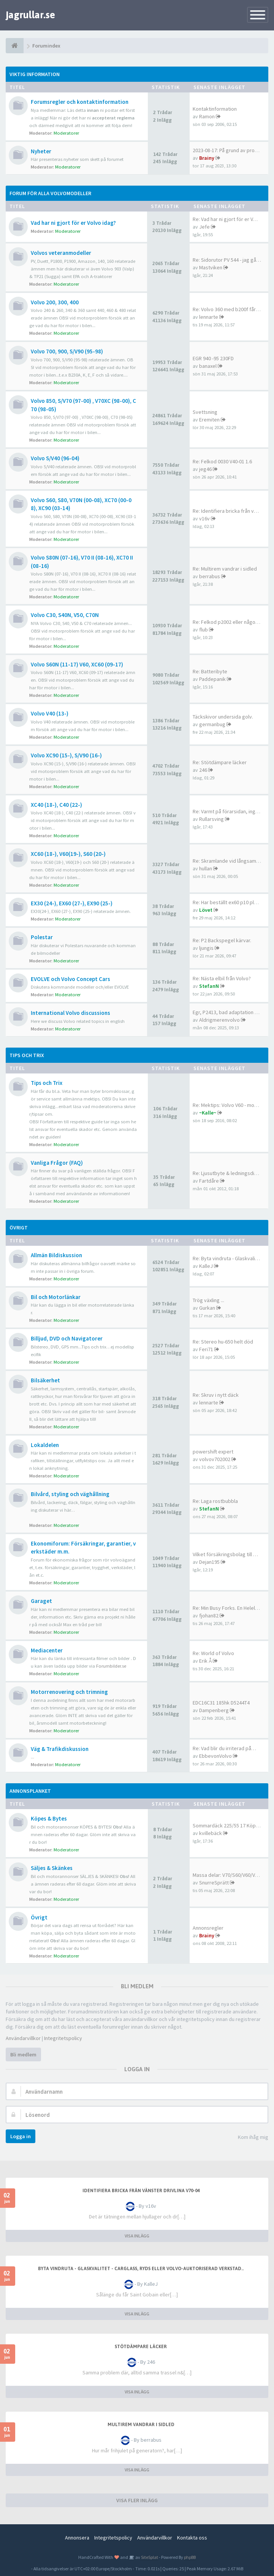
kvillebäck (210, 1833)
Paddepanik (212, 679)
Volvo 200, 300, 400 (55, 302)
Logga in (20, 2136)
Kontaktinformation (215, 108)
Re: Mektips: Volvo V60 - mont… (228, 1105)
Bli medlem (23, 2054)
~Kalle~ (207, 1112)
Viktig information (35, 74)
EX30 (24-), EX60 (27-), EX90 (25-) (71, 903)
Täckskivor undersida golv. (223, 716)
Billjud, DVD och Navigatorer (67, 1338)
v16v (204, 518)
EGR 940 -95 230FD (213, 358)
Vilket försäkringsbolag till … (225, 1554)
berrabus (209, 576)
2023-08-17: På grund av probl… (228, 150)
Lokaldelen (45, 1445)
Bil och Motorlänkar (56, 1297)
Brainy (206, 157)
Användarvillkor (23, 2038)
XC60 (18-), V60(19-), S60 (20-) (68, 853)
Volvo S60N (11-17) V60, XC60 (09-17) (77, 664)
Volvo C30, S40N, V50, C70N (65, 615)
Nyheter (41, 151)
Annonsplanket (30, 1790)
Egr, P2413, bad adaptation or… (228, 1012)
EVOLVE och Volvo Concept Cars (70, 979)
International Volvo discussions (70, 1012)
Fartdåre (209, 1180)
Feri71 (206, 1349)
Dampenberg (214, 1710)
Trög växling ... (208, 1300)
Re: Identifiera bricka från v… (226, 510)
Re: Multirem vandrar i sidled (225, 568)
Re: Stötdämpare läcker (220, 762)
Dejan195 (209, 1561)
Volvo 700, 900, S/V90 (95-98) (67, 351)
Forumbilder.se (111, 1666)
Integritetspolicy (63, 2038)
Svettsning (205, 412)
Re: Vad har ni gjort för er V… (225, 219)
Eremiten (209, 419)
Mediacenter (47, 1650)
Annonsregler (208, 1927)
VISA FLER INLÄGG (137, 2500)
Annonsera (77, 2537)
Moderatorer (66, 133)
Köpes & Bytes (49, 1818)
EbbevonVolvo (215, 1755)
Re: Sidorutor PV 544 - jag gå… (227, 259)
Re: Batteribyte (210, 671)
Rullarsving (211, 819)
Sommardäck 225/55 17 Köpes (227, 1825)
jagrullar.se (30, 15)
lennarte (208, 316)
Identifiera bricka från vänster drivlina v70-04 (141, 2190)
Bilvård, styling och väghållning (70, 1494)
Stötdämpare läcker (141, 2346)
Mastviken (210, 267)
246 (203, 769)
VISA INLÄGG (137, 2236)
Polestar (42, 937)
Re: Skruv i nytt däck (216, 1394)
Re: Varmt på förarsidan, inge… (228, 811)
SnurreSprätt (214, 1882)
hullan (205, 868)
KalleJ (206, 1266)
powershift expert (213, 1451)
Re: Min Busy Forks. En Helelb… (228, 1607)
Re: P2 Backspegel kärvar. (222, 940)
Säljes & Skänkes (52, 1868)
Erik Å (205, 1660)
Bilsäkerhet (45, 1380)
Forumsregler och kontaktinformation (79, 101)
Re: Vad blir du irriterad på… (224, 1748)
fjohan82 (209, 1615)
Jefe (204, 226)
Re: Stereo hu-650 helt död (223, 1341)
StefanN (209, 986)
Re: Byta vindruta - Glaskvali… (226, 1258)
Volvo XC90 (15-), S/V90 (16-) (66, 755)
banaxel (208, 366)
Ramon (207, 116)
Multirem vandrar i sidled (141, 2424)
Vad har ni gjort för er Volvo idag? (73, 222)
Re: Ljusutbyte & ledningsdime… (229, 1173)
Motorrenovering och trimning (69, 1691)
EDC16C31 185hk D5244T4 (221, 1702)
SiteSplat (149, 2557)
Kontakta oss (192, 2537)
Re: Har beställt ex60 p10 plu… (227, 902)
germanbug (212, 724)
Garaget (41, 1600)
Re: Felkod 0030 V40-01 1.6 (222, 461)
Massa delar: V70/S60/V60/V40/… (230, 1875)
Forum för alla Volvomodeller (50, 193)
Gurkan (207, 1307)
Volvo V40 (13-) (49, 713)
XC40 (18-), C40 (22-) (56, 804)
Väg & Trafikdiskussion (60, 1748)
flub (203, 629)
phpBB (190, 2557)
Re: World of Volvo (213, 1653)
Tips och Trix (27, 1055)
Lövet (205, 909)
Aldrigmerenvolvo (219, 1019)
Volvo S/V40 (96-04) (55, 458)
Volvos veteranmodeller (61, 252)
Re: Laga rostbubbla (215, 1501)
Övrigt (19, 1227)
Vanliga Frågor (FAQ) (57, 1162)
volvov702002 (214, 1459)
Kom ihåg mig (249, 2138)
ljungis (206, 948)
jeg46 (205, 469)
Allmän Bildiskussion (56, 1255)
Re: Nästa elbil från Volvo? (222, 978)
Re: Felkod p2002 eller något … (228, 622)
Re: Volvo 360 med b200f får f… (228, 309)
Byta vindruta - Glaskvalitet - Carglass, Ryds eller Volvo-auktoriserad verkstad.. (141, 2268)
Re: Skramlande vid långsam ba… (230, 860)
